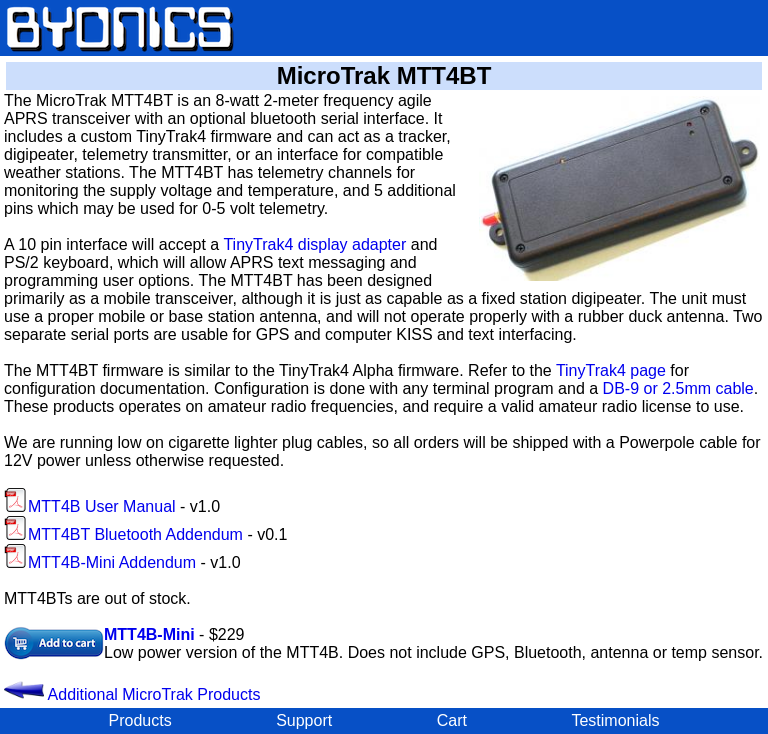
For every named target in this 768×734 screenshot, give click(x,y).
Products (140, 720)
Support (304, 720)
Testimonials (615, 720)
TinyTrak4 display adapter (314, 244)
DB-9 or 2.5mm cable (678, 388)
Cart (452, 720)
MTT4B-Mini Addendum (100, 562)
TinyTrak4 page (611, 370)
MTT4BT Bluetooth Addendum (123, 534)
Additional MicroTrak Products (132, 694)
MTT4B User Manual (90, 506)
